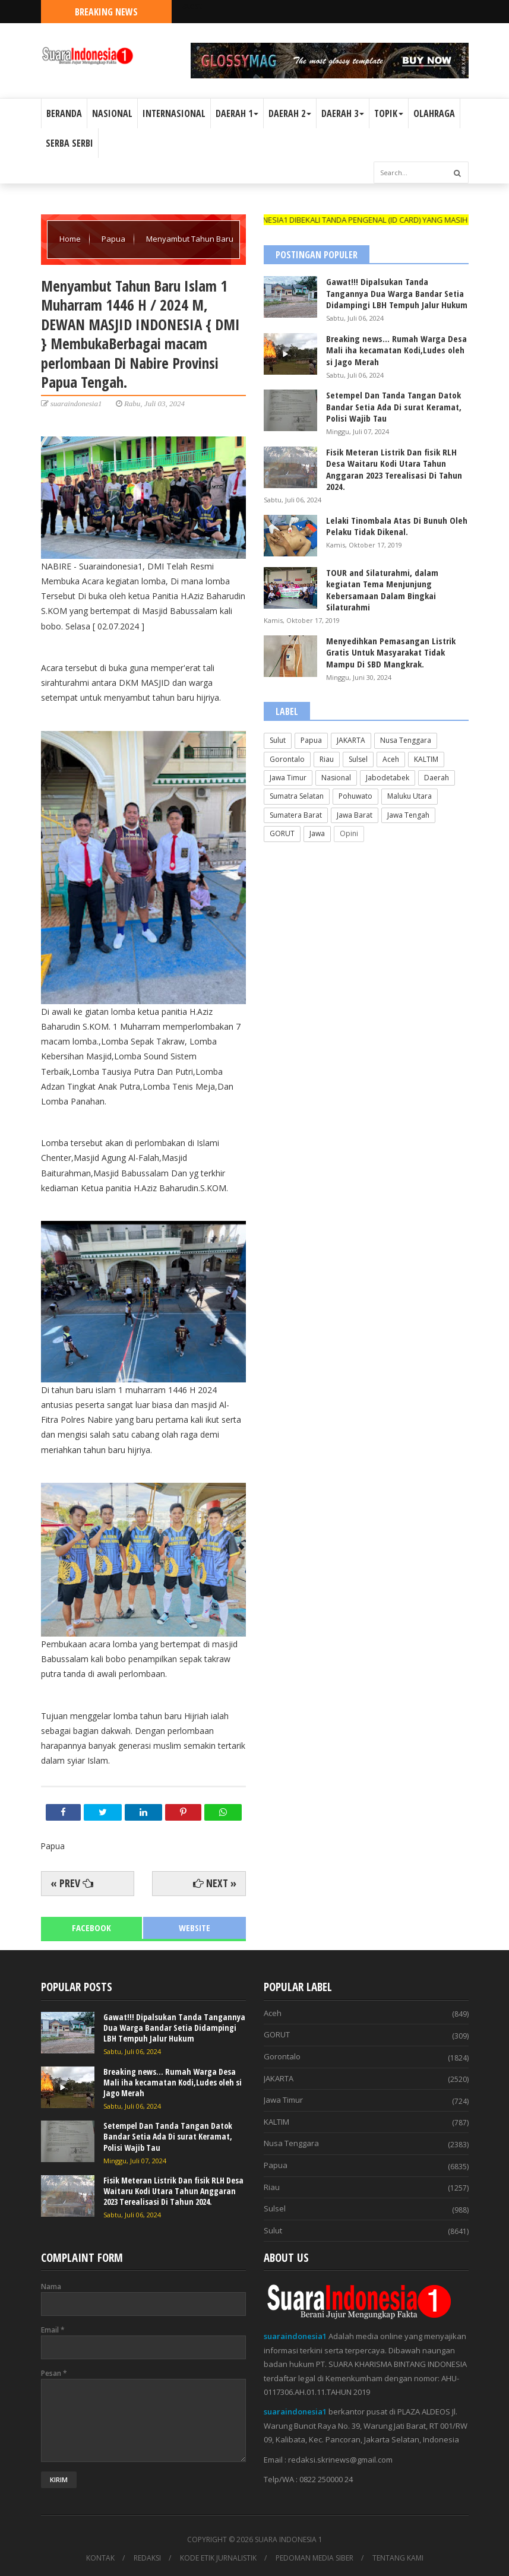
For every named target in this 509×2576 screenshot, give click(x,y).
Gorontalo (287, 759)
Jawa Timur (288, 778)
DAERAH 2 (289, 113)
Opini (349, 833)
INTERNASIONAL (174, 113)
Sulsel (358, 759)
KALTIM (426, 759)
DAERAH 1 (237, 113)
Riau (327, 759)
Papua (114, 238)
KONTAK (100, 2558)
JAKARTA (351, 740)
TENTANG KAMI (397, 2558)
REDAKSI (147, 2558)
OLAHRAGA (434, 113)
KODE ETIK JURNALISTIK (218, 2558)
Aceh (390, 759)
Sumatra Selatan (297, 796)
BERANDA (64, 113)
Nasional (336, 778)
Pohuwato (355, 796)
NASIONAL (112, 113)
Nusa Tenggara (405, 740)
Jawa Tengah (408, 815)
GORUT (282, 833)
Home (71, 238)
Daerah (436, 778)
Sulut (278, 740)
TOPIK (388, 113)
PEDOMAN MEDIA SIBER (314, 2558)
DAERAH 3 (342, 113)
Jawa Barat (354, 815)
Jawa (317, 833)
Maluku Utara (409, 796)
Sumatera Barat (296, 815)
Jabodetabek (387, 778)
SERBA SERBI (69, 143)
